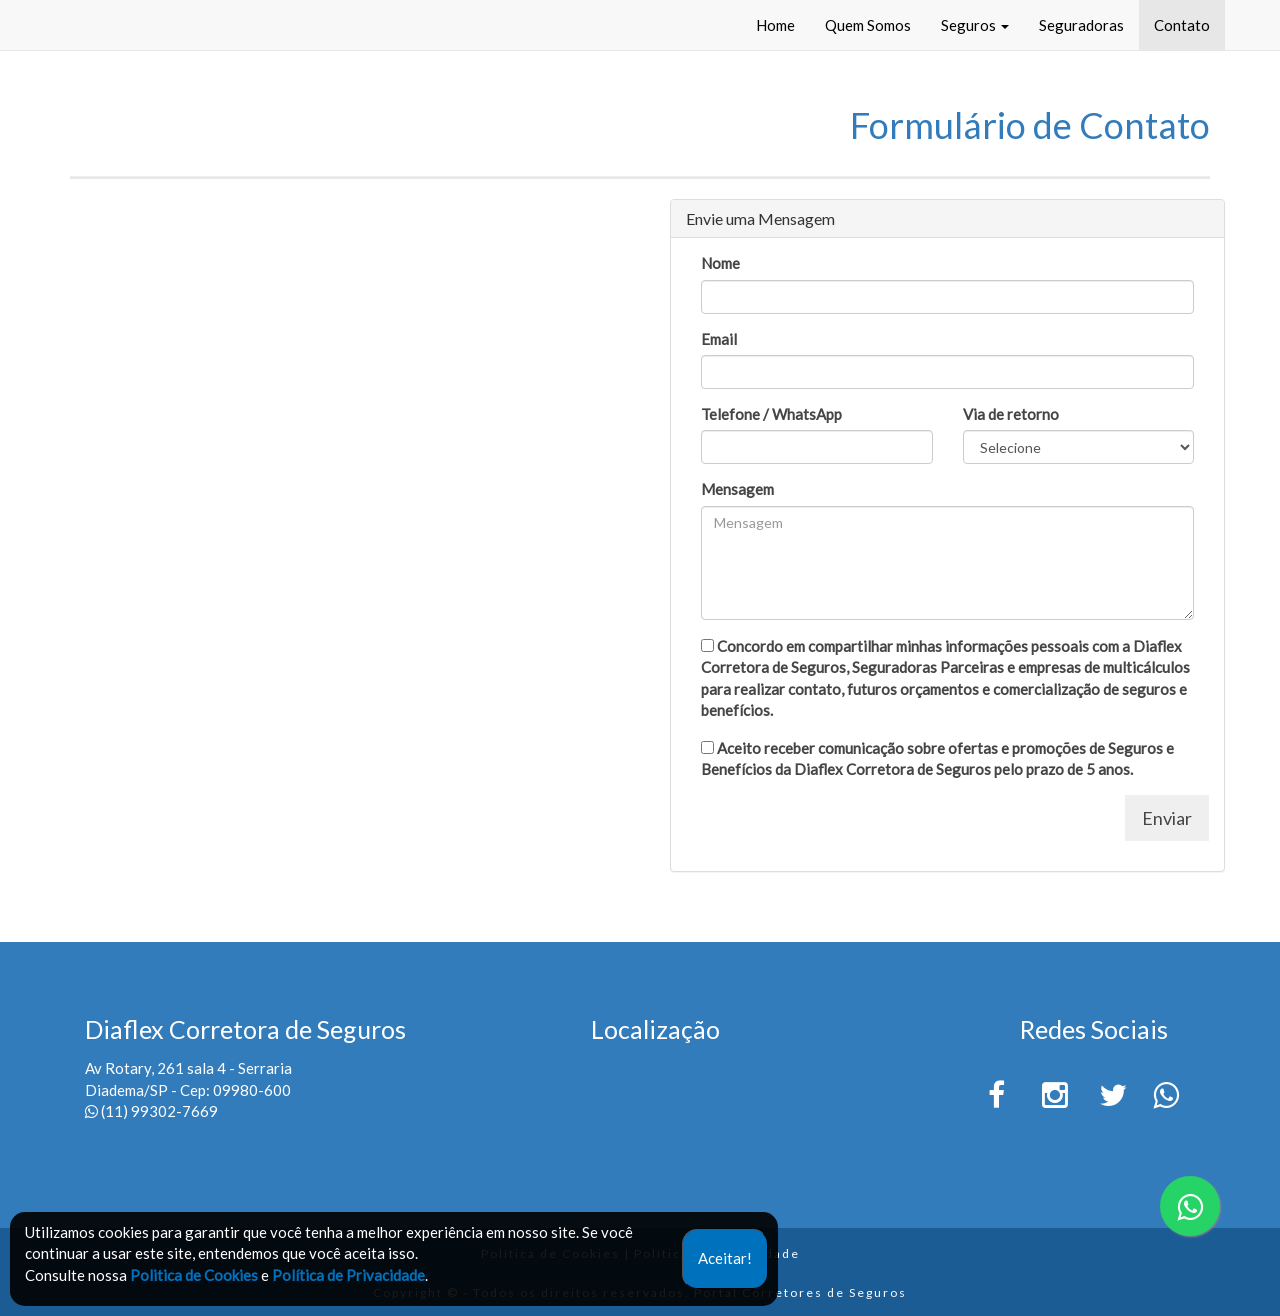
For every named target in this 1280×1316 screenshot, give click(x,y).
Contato (1182, 25)
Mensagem (737, 489)
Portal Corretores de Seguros (800, 1292)
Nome (720, 263)
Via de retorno (1011, 414)
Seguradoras (1081, 25)
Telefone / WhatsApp (771, 414)
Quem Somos (868, 25)
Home (775, 25)
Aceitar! (725, 1258)
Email (719, 339)
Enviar (1167, 818)
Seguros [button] (975, 25)
